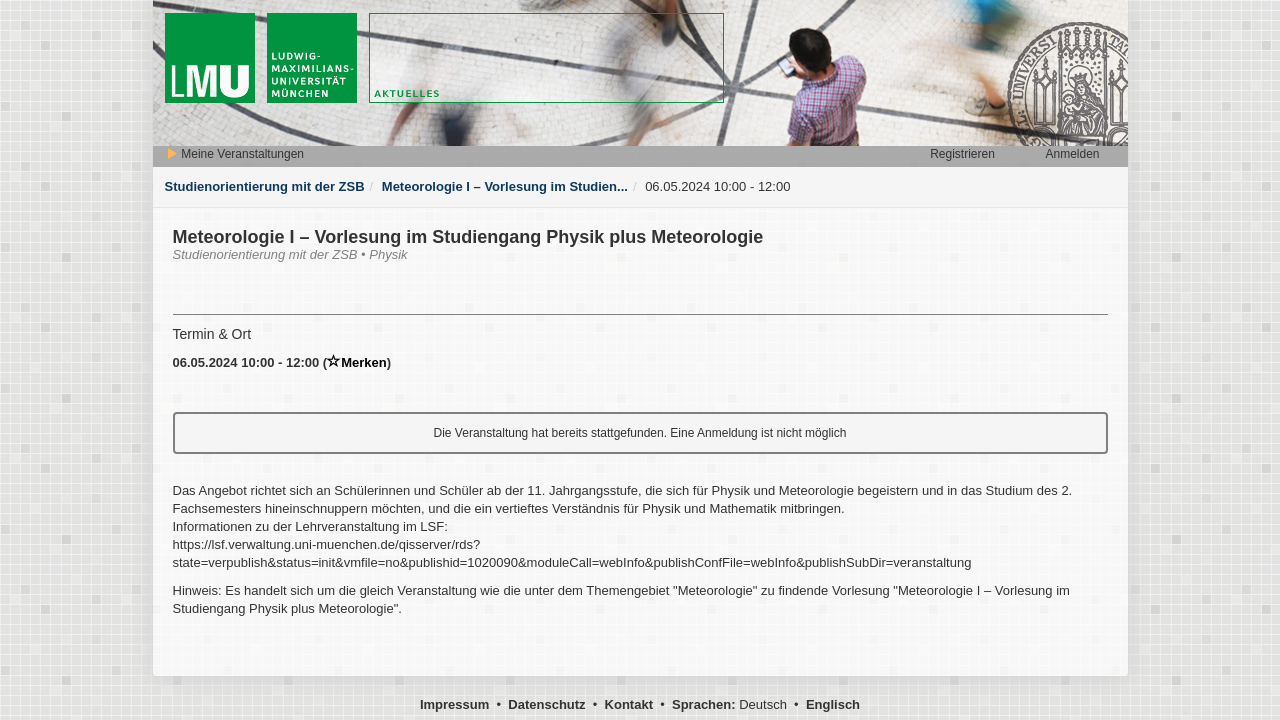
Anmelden (1072, 154)
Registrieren (962, 154)
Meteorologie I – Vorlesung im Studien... (505, 186)
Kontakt (629, 704)
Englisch (833, 704)
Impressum (454, 704)
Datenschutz (546, 704)
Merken (357, 362)
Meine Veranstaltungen (235, 154)
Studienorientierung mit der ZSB (265, 186)
